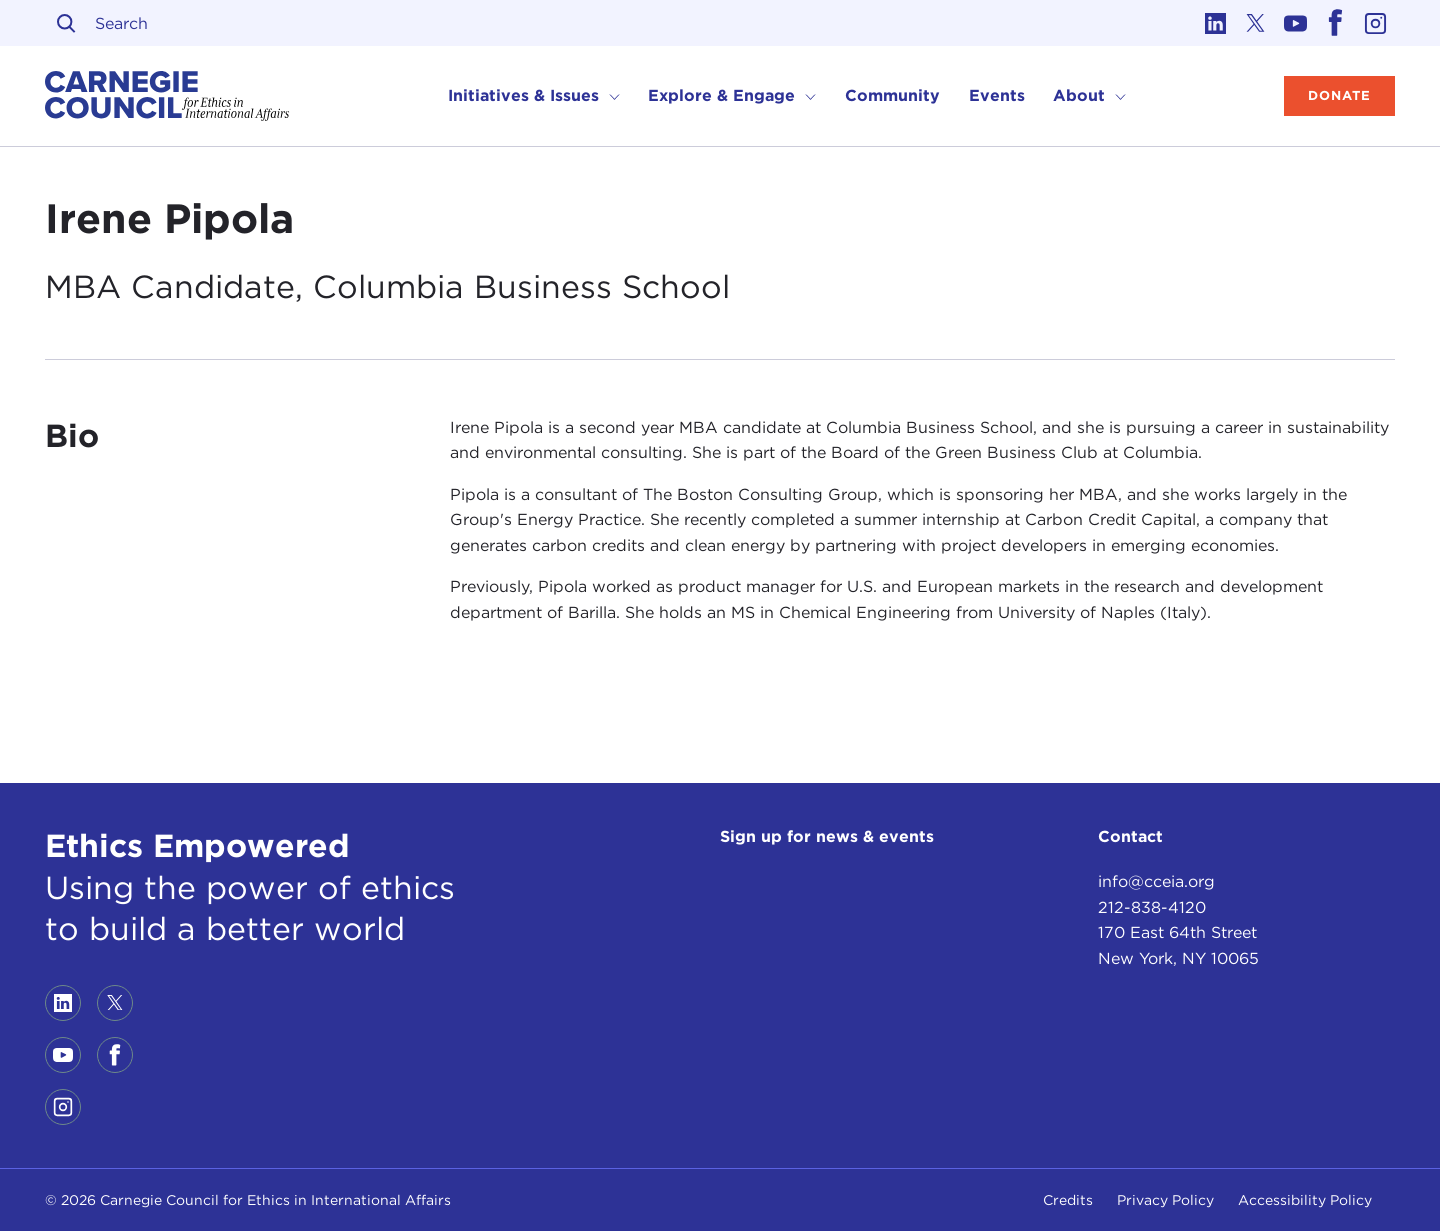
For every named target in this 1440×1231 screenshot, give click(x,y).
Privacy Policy (1165, 1200)
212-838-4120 (1152, 907)
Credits (1068, 1200)
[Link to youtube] (1295, 23)
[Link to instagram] (1375, 23)
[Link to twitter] (1255, 23)
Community (892, 95)
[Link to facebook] (1335, 23)
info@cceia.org (1156, 881)
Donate (1339, 95)
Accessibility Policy (1305, 1200)
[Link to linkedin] (1215, 23)
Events (997, 95)
